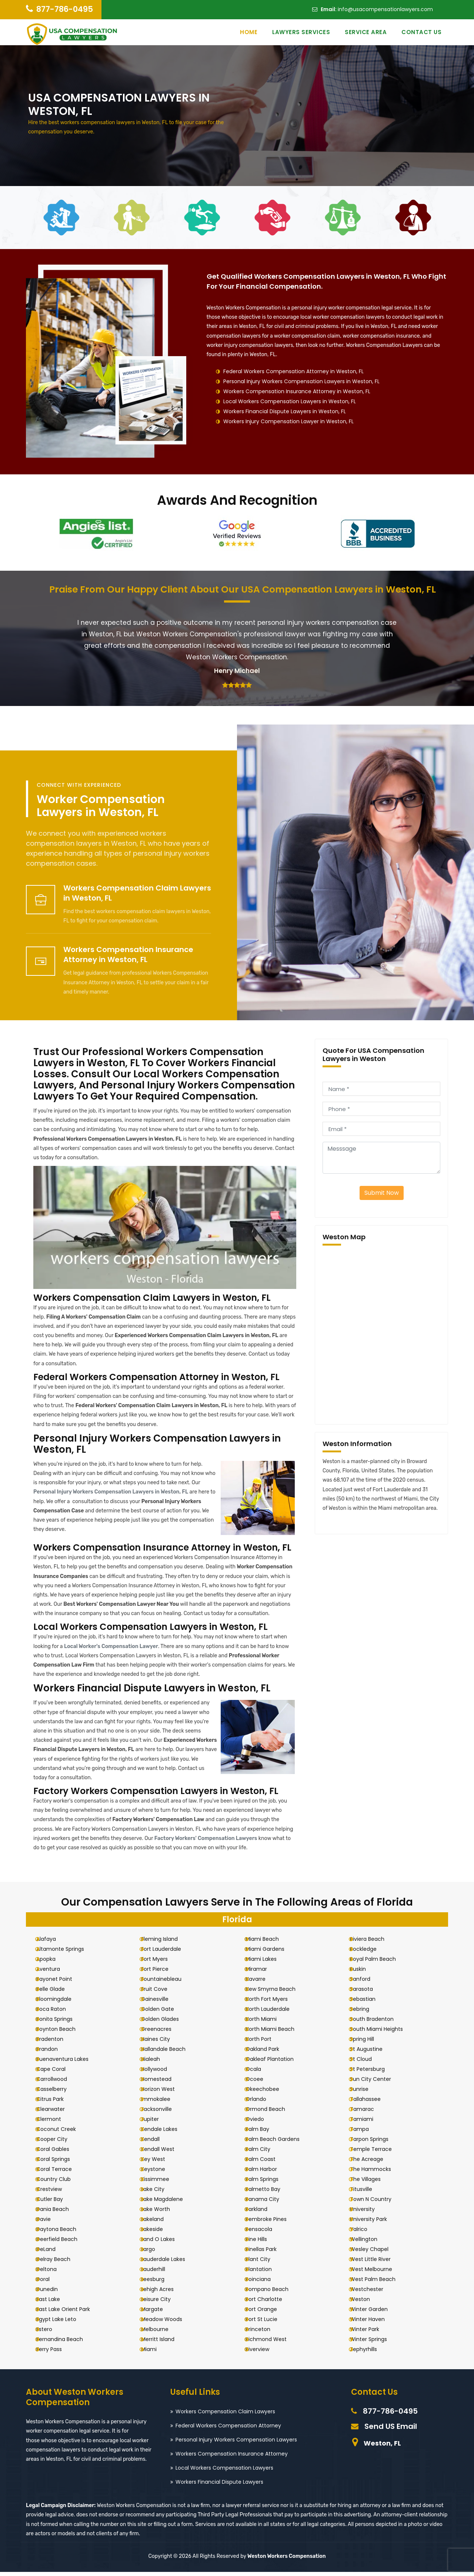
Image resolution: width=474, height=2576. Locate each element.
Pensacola (265, 2233)
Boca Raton (57, 2013)
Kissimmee (161, 2183)
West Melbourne (377, 2273)
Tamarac (368, 2113)
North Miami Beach (276, 2033)
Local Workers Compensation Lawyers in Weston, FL (289, 401)
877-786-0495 (64, 9)
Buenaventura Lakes (69, 2063)
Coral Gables (59, 2153)
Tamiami (368, 2123)
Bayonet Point (61, 1983)
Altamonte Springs (66, 1953)
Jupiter (156, 2123)
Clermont (55, 2123)
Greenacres (162, 2033)
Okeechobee (269, 2093)
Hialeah (156, 2063)
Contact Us (421, 32)
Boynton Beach (62, 2033)
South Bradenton (378, 2023)
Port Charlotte (270, 2303)
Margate (158, 2313)
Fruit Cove (160, 1993)
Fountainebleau (167, 1983)
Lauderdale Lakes (169, 2263)
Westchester (373, 2293)
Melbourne (160, 2333)
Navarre (262, 1983)
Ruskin (364, 1973)
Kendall (156, 2143)
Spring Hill (368, 2043)
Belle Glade (57, 1993)
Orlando (262, 2103)
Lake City (158, 2193)
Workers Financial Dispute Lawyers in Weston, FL (284, 411)
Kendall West (163, 2153)
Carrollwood (58, 2083)
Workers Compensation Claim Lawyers (225, 2415)
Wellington (370, 2243)
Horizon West (164, 2093)
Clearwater (57, 2113)
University (368, 2213)
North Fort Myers (273, 2003)
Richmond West (272, 2343)
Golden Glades (166, 2023)
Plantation (265, 2273)
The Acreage (373, 2163)
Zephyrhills (369, 2353)
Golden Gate (163, 2013)
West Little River (376, 2263)
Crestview (55, 2193)
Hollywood (160, 2073)
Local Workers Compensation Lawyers (224, 2472)
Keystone (159, 2173)
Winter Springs (374, 2343)
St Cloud (367, 2063)
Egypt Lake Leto (63, 2323)
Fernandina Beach (66, 2343)
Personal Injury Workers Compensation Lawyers (236, 2443)
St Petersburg (373, 2073)
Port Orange (267, 2313)
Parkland (263, 2213)
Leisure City (162, 2303)
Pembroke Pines (272, 2223)
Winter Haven (373, 2323)
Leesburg (158, 2283)
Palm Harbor (267, 2173)
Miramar (262, 1973)
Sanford (366, 1983)
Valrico (365, 2233)
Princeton (264, 2333)
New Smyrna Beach (277, 1993)
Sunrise (365, 2093)
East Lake (54, 2303)
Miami (155, 2353)
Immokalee (161, 2103)
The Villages (371, 2183)
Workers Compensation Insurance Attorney (232, 2457)
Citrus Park (56, 2103)
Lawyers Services (301, 32)
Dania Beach (59, 2213)
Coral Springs (59, 2163)
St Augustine (372, 2053)
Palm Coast (267, 2163)
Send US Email (390, 2430)
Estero (51, 2333)
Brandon (53, 2053)
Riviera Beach (373, 1943)
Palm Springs (268, 2183)
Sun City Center (376, 2083)
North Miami (267, 2023)
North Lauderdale (274, 2013)
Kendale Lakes (165, 2133)
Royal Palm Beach (379, 1963)
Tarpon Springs (375, 2143)
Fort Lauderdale (167, 1953)
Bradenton (56, 2043)
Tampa (365, 2133)
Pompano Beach (273, 2293)
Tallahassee (371, 2103)
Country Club (60, 2183)
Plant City (264, 2263)
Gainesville (160, 2003)
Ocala (259, 2073)
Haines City (161, 2043)
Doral (49, 2283)
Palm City (264, 2153)
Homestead (162, 2083)
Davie (50, 2223)
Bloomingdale (60, 2003)
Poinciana (264, 2283)
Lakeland (158, 2223)
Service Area (366, 32)
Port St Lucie (268, 2323)
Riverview (264, 2353)
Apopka (52, 1963)
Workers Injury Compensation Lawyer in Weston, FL (288, 421)
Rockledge (369, 1953)
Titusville (367, 2193)
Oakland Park (269, 2053)
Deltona (53, 2273)
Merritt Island (163, 2343)
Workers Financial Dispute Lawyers (219, 2486)
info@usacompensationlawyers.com (385, 9)
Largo (154, 2253)
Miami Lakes (267, 1963)
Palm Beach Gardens (279, 2143)
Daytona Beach (63, 2233)
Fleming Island (165, 1943)
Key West (159, 2163)
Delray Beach (60, 2263)
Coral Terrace (60, 2173)
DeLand (52, 2253)
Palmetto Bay (269, 2193)
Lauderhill (159, 2273)
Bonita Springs (61, 2023)
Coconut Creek (62, 2133)
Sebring (365, 2013)
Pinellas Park (267, 2253)
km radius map (381, 1335)
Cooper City (58, 2143)
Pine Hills (262, 2243)
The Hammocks (376, 2173)
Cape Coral (57, 2073)
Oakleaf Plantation (276, 2063)
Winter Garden (375, 2313)
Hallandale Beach (169, 2053)
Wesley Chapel (375, 2253)
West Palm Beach (379, 2283)
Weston (366, 2303)
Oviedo (261, 2123)
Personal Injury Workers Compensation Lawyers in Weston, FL (301, 381)
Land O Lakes (164, 2243)
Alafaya (52, 1943)
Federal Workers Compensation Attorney (228, 2429)
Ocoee (261, 2083)
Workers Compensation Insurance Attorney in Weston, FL (296, 391)
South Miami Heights (382, 2033)
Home (248, 32)
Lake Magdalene (168, 2203)
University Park (374, 2223)
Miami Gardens (271, 1953)
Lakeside (158, 2233)
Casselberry (58, 2093)
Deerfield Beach (63, 2243)
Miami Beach (268, 1943)
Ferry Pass (55, 2353)
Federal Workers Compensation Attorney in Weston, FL (293, 371)
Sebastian (369, 2003)
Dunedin (53, 2293)
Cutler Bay (56, 2203)
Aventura (54, 1973)
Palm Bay (264, 2133)
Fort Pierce (160, 1973)
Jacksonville (162, 2113)
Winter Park (370, 2333)
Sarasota (367, 1993)
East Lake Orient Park (69, 2313)
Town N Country (377, 2203)
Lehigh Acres (163, 2293)
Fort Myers (160, 1963)
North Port (265, 2043)
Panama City (269, 2203)
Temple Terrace (377, 2153)
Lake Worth (161, 2213)
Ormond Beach (271, 2113)
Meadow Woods (167, 2323)
